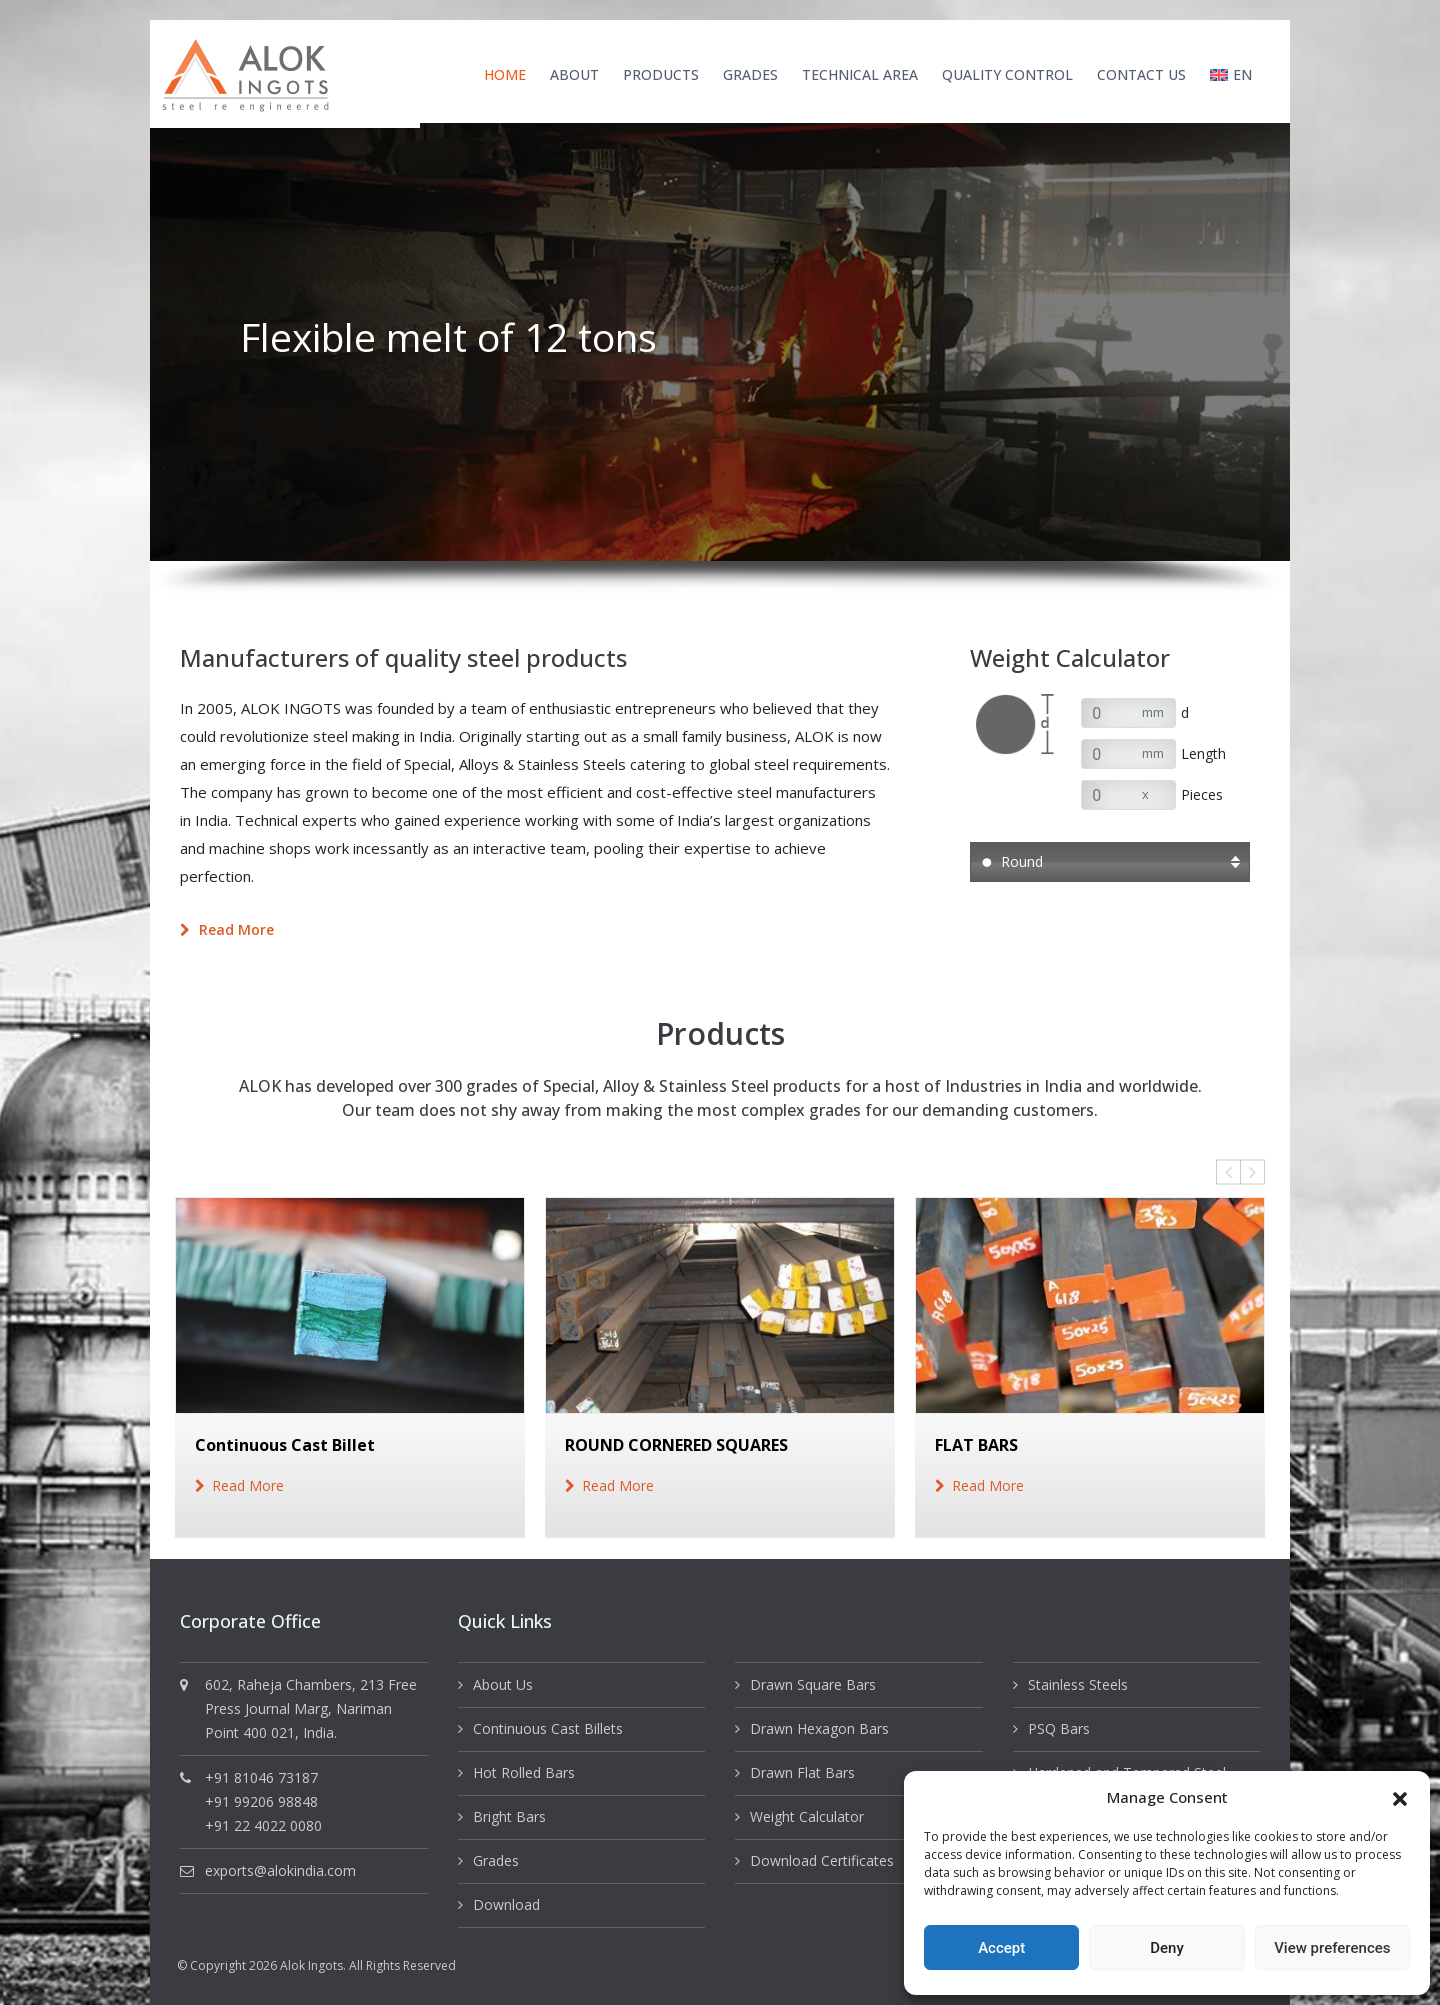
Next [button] (1252, 1172)
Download (506, 1904)
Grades (750, 74)
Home (505, 74)
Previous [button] (1228, 1172)
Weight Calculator (807, 1816)
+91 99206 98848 (261, 1801)
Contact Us (1141, 74)
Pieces (1202, 794)
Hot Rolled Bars (524, 1772)
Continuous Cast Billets (548, 1728)
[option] (720, 342)
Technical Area (860, 74)
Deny (1167, 1948)
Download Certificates (822, 1860)
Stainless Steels (1078, 1684)
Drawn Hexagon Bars (819, 1728)
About (574, 74)
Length (1203, 753)
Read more (227, 929)
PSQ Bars (1059, 1728)
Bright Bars (509, 1816)
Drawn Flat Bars (802, 1772)
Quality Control (1007, 74)
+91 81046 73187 (261, 1777)
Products (661, 74)
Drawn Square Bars (813, 1684)
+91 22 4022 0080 (263, 1825)
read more (248, 1485)
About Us (503, 1684)
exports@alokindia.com (280, 1870)
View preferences (1332, 1948)
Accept (1001, 1948)
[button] (1400, 1797)
